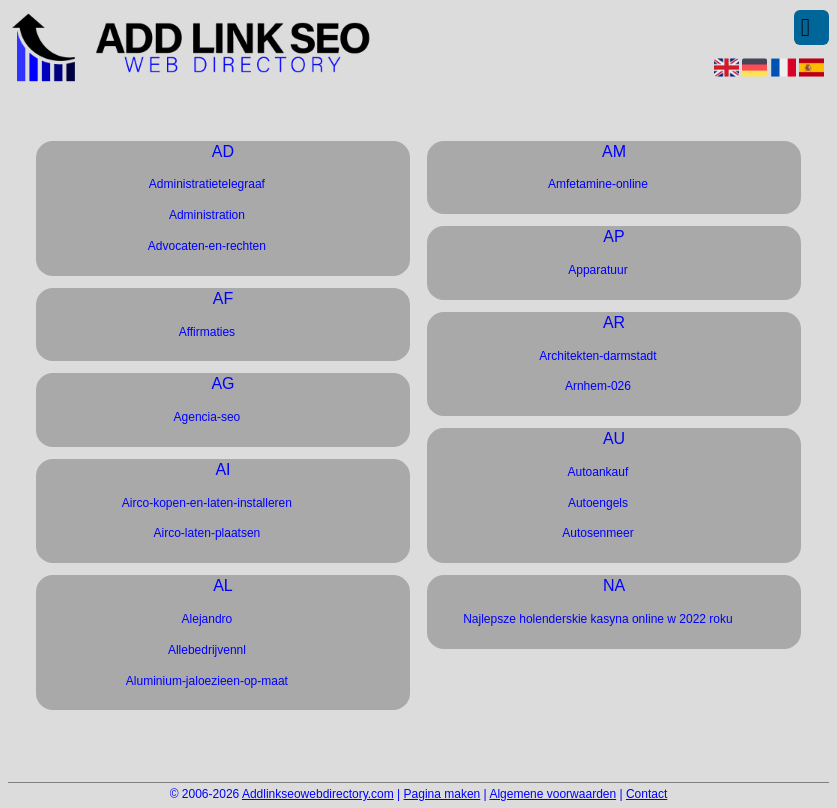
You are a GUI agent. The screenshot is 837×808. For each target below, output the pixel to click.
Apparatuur (597, 270)
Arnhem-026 (598, 386)
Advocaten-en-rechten (207, 246)
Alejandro (207, 619)
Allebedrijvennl (207, 650)
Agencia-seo (207, 417)
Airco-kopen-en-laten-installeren (207, 503)
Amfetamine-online (598, 184)
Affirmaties (207, 332)
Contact (646, 794)
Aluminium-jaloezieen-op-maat (207, 681)
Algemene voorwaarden (552, 794)
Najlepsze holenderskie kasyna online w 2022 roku (598, 619)
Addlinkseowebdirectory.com (318, 794)
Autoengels (598, 503)
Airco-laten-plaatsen (207, 533)
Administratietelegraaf (207, 184)
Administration (207, 215)
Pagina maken (442, 794)
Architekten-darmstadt (597, 356)
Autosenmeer (597, 533)
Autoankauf (598, 472)
